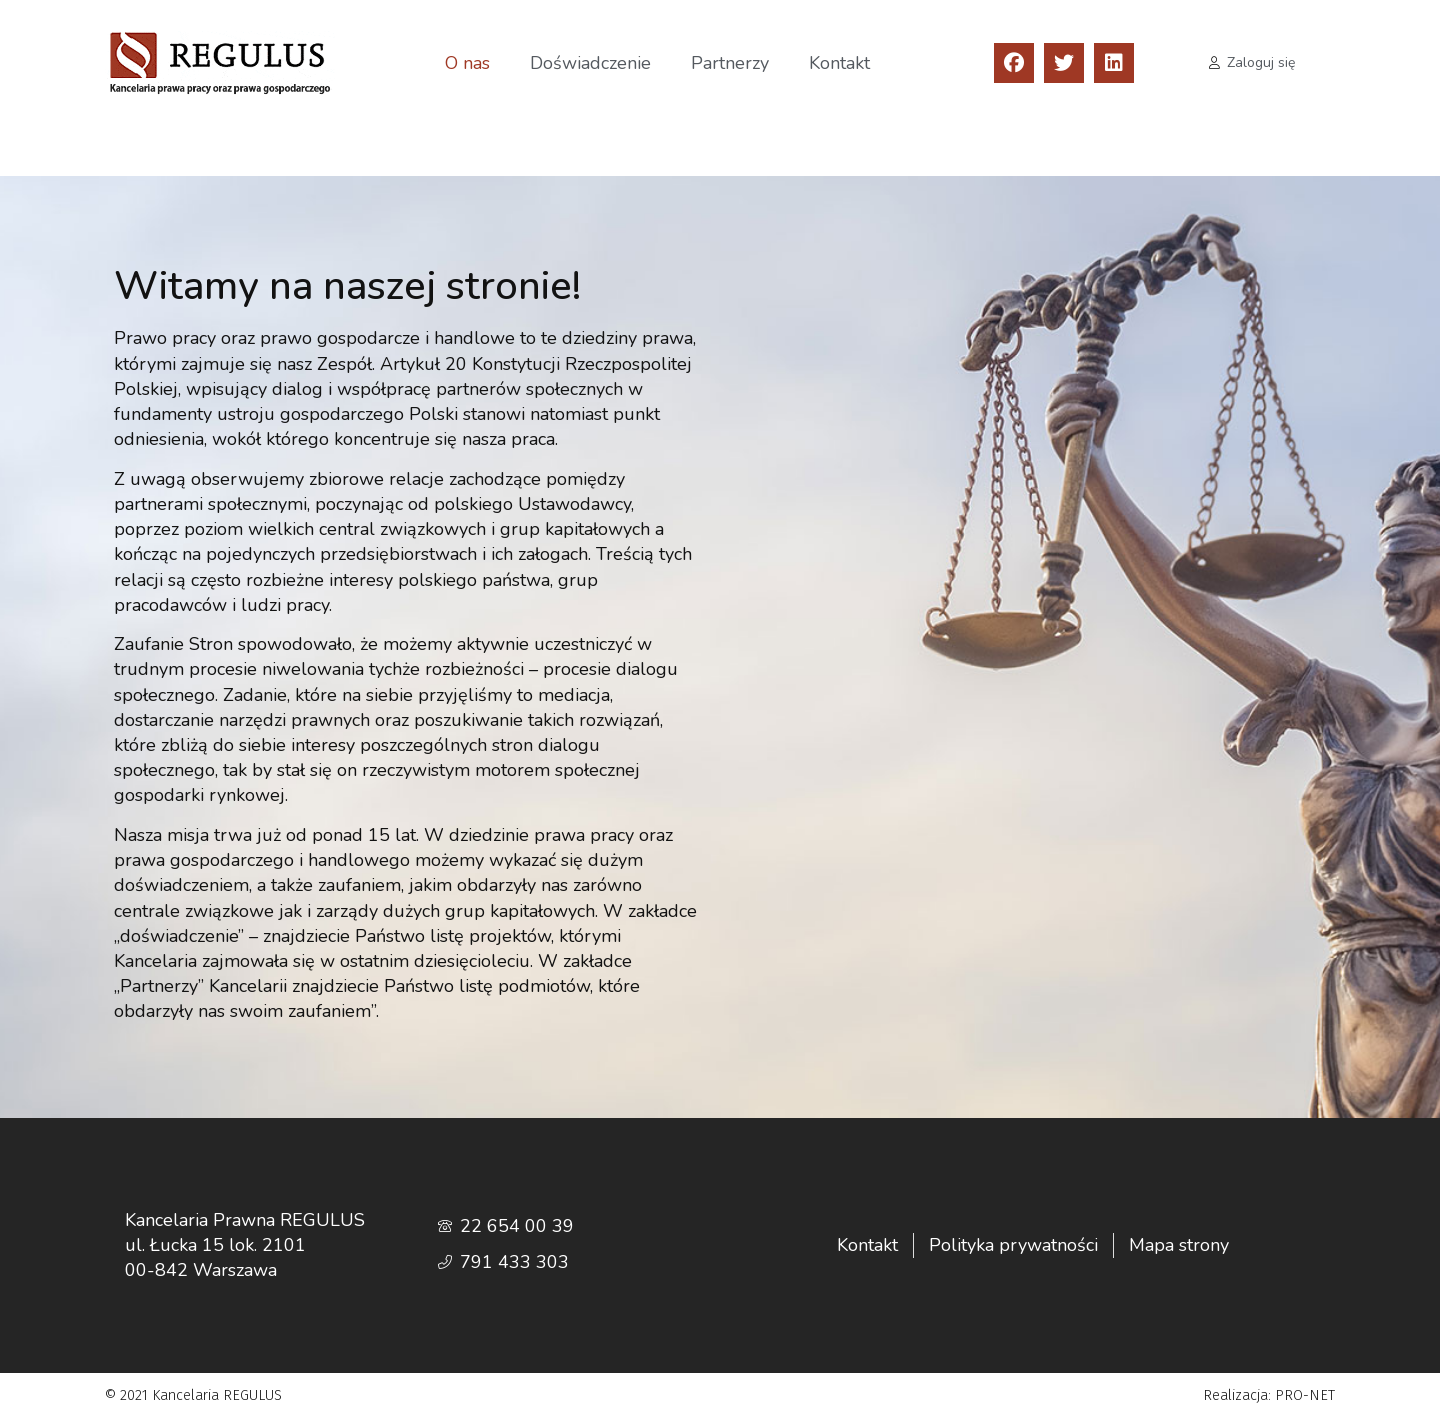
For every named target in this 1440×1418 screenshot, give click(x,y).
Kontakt (839, 63)
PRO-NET (1305, 1395)
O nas (467, 63)
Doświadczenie (590, 63)
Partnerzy (730, 63)
